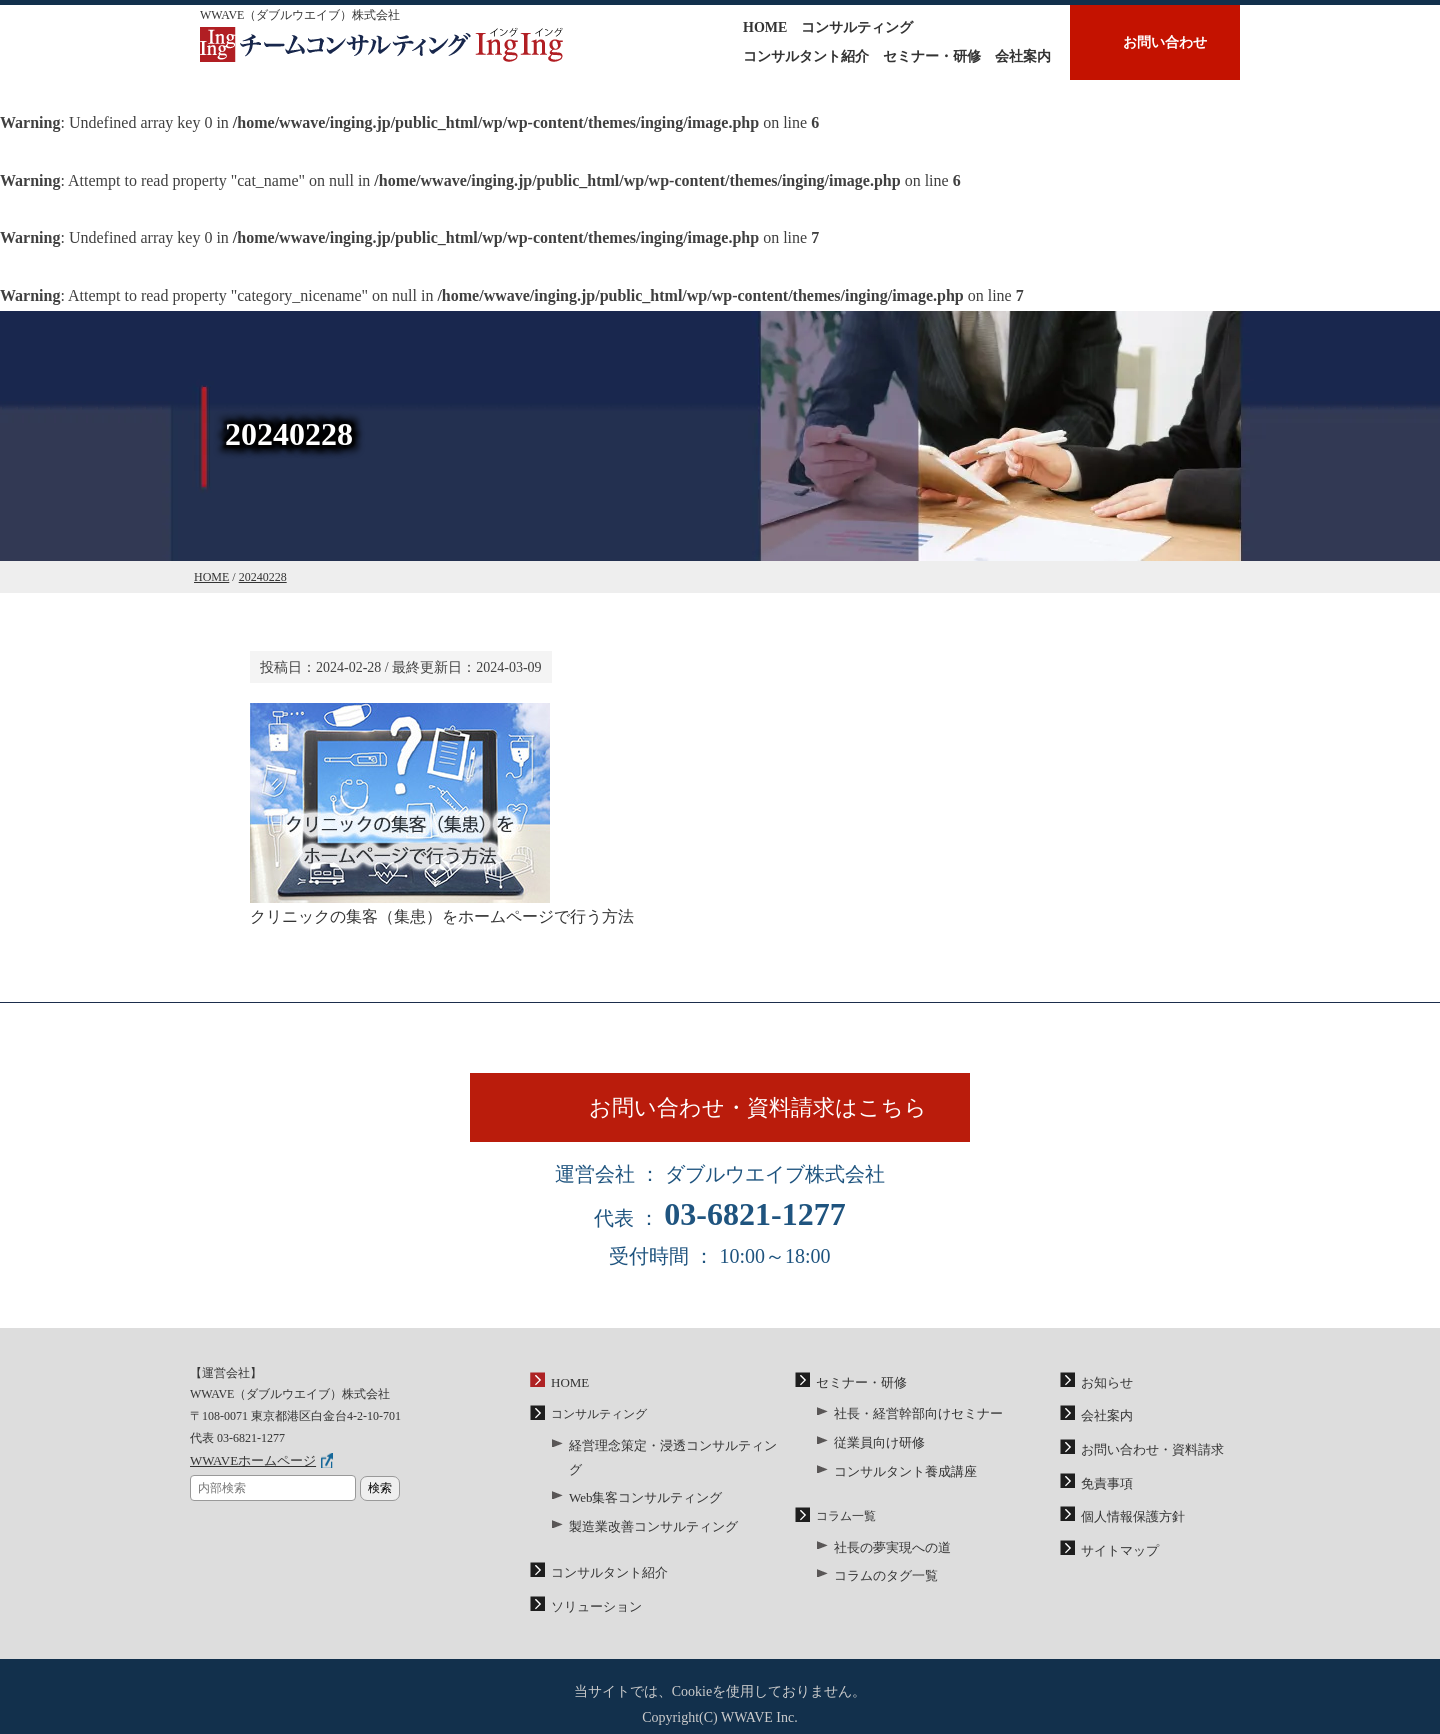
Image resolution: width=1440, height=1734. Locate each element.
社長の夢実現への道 (888, 1551)
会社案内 (1023, 56)
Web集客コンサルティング (640, 1482)
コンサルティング (857, 27)
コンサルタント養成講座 (900, 1477)
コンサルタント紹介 (806, 56)
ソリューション (593, 1585)
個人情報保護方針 (1129, 1521)
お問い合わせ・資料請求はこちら (768, 1114)
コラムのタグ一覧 (882, 1578)
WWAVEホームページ (248, 1473)
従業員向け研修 (876, 1451)
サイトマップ (1117, 1552)
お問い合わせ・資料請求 (1147, 1458)
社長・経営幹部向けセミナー (912, 1424)
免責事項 (1105, 1489)
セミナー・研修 (932, 56)
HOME (765, 27)
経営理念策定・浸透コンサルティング (671, 1456)
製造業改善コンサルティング (647, 1509)
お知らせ (1105, 1394)
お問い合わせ (1165, 42)
